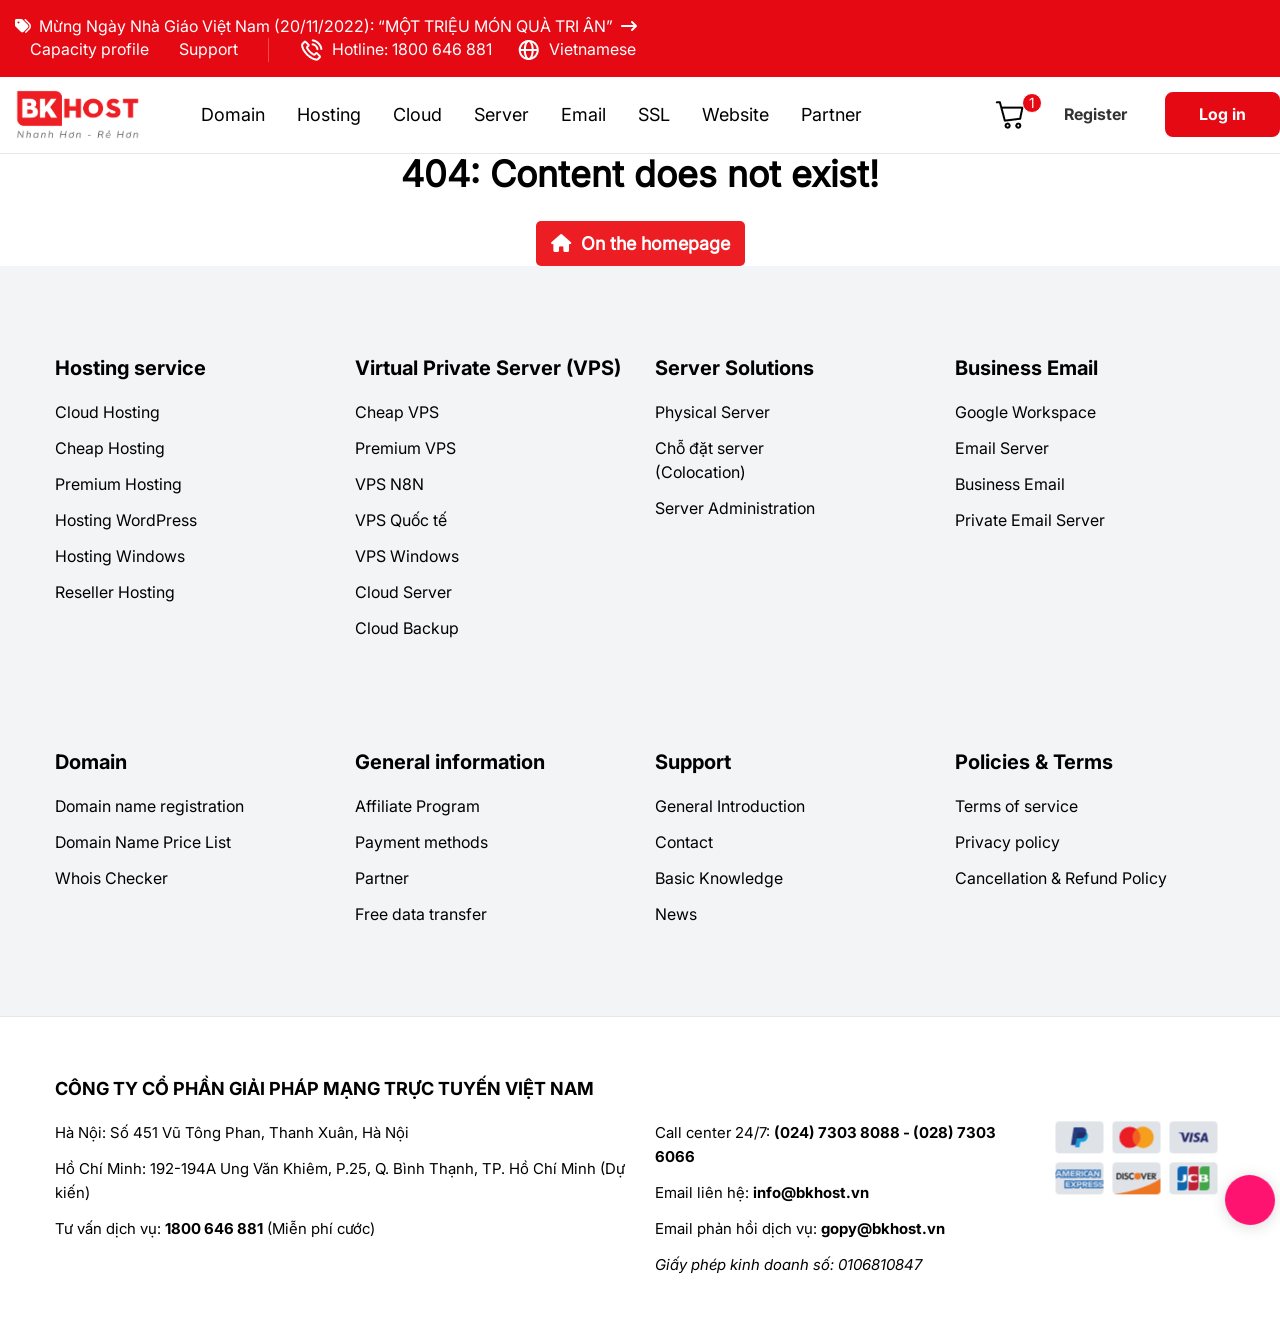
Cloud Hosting (107, 412)
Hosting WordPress (126, 520)
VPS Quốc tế (401, 520)
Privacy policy (1007, 842)
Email (583, 114)
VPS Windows (407, 556)
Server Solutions (734, 368)
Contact (684, 842)
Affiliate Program (417, 806)
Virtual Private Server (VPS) (488, 368)
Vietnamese (576, 50)
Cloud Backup (407, 628)
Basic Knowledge (719, 878)
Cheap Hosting (110, 448)
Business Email (1026, 368)
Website (735, 114)
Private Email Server (1030, 520)
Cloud (417, 114)
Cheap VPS (397, 412)
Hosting (329, 114)
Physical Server (712, 412)
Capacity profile (89, 49)
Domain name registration (149, 806)
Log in (1222, 114)
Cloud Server (403, 592)
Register (1095, 114)
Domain (233, 114)
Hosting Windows (120, 556)
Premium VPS (405, 448)
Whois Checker (111, 878)
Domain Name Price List (143, 842)
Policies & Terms (1034, 762)
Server (501, 114)
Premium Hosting (118, 484)
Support (208, 49)
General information (450, 762)
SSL (654, 114)
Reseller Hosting (115, 592)
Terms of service (1016, 806)
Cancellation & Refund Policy (1061, 878)
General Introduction (730, 806)
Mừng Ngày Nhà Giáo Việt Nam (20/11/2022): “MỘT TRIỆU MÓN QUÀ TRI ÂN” (326, 26)
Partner (831, 114)
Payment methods (421, 842)
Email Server (1002, 448)
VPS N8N (389, 484)
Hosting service (130, 368)
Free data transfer (421, 914)
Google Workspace (1025, 412)
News (676, 914)
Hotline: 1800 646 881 (395, 50)
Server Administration (735, 508)
